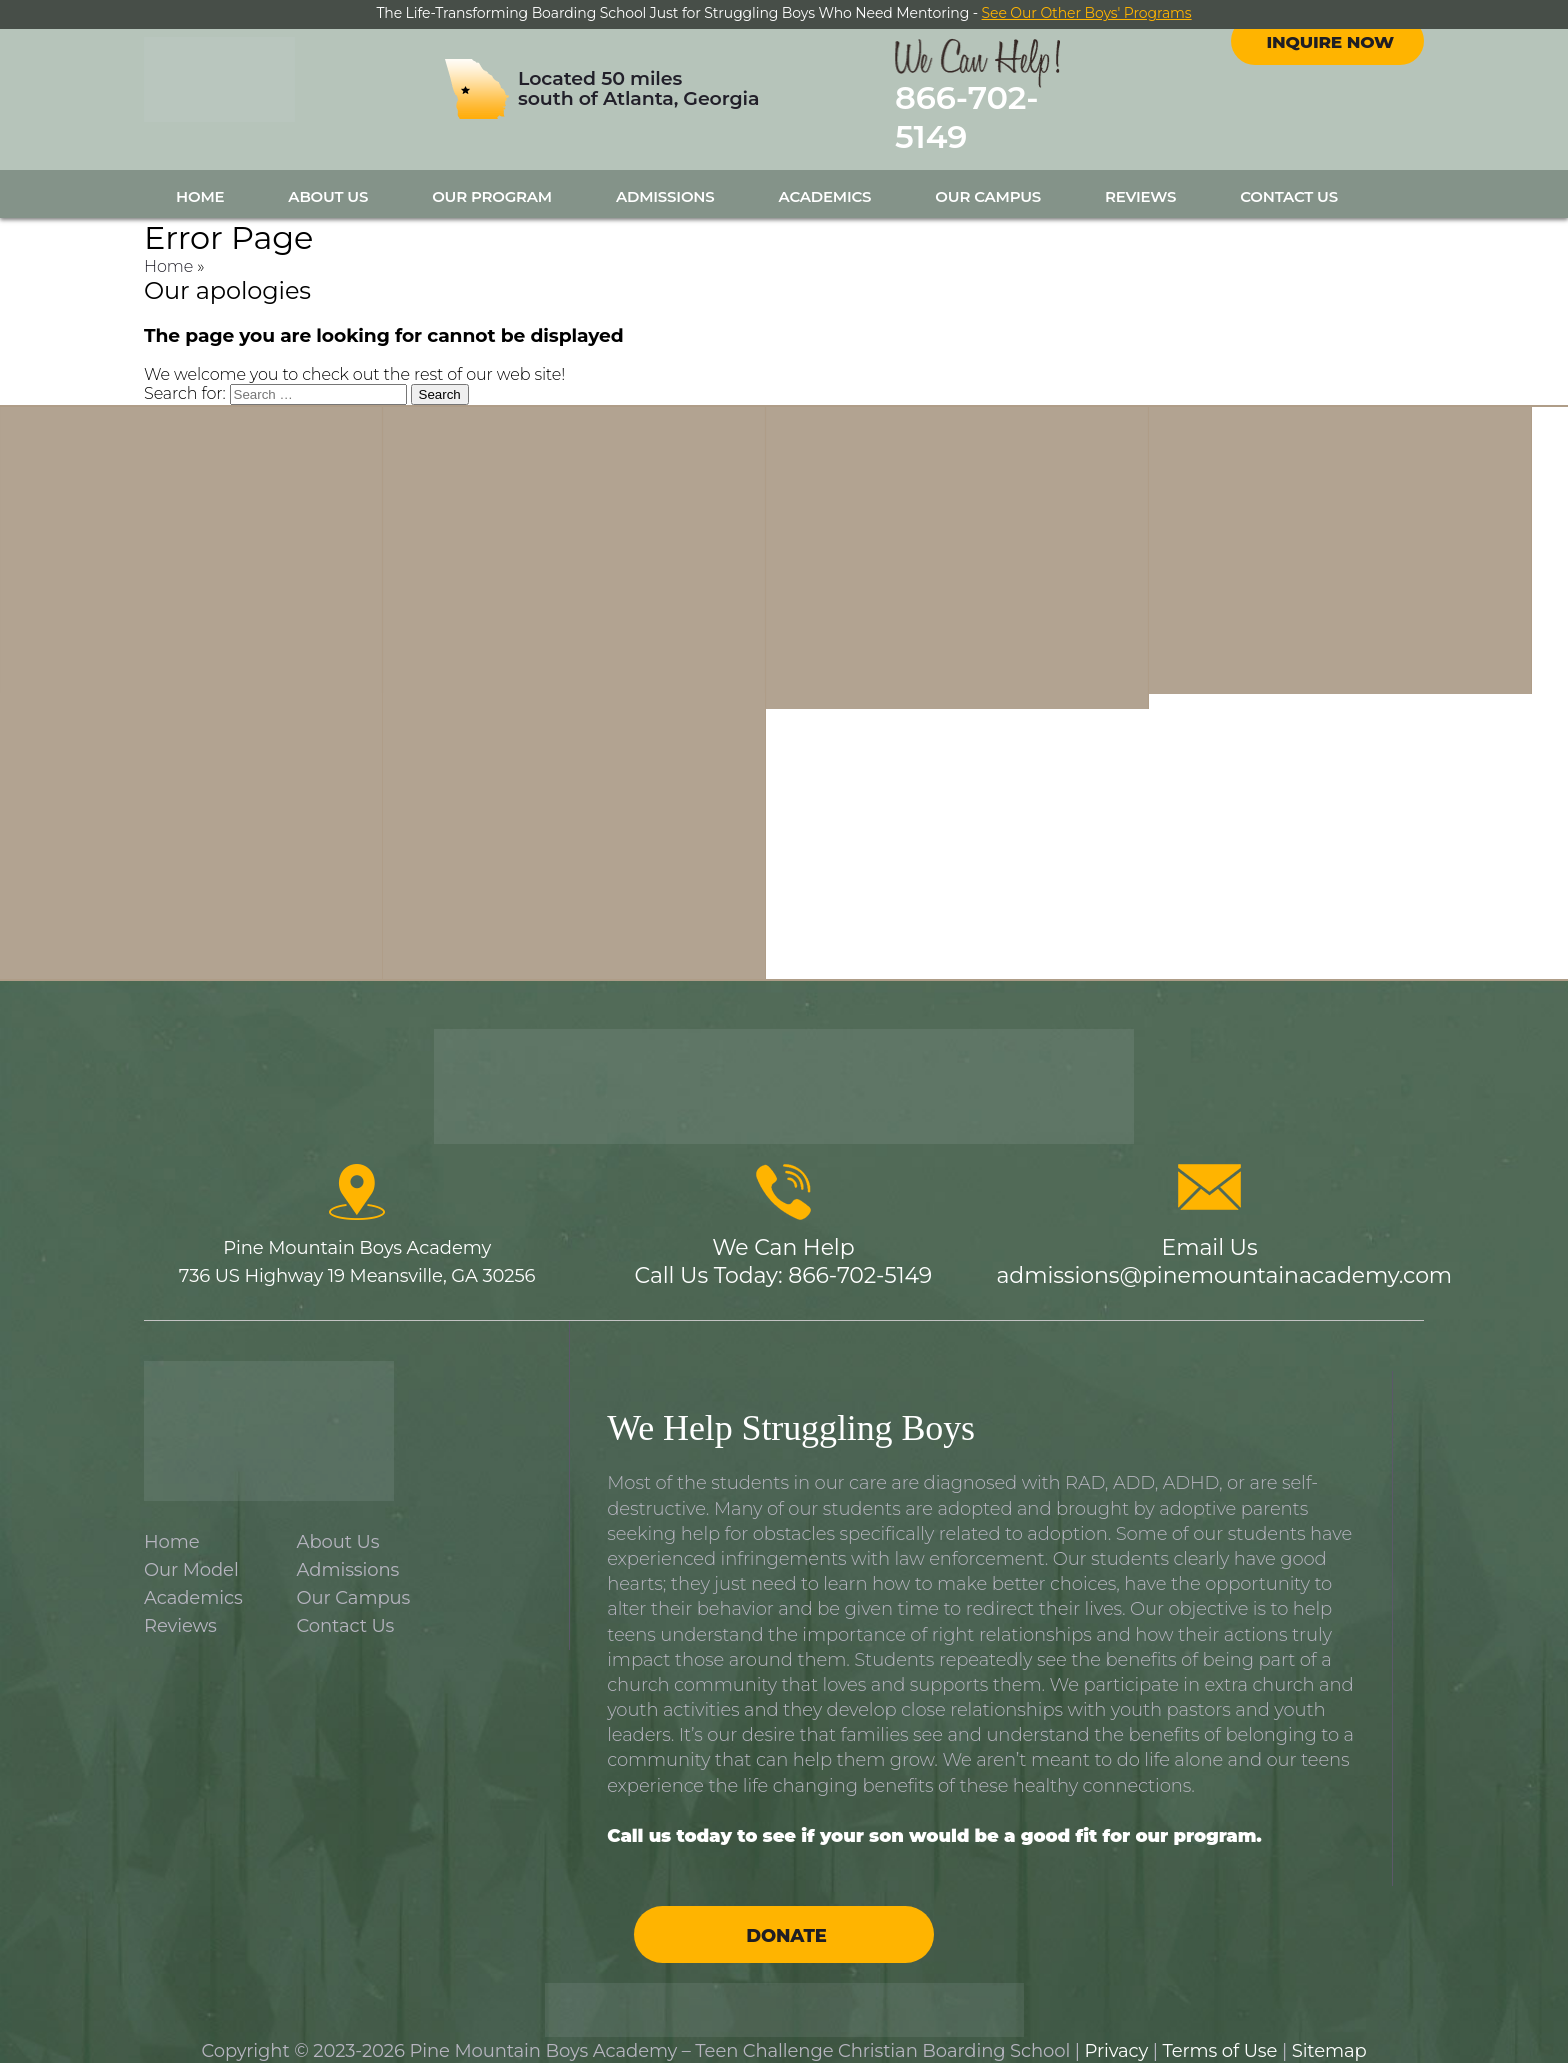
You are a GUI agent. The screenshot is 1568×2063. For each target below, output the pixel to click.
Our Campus (988, 176)
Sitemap (1329, 2031)
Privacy (1117, 2031)
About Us (328, 176)
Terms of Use (1220, 2031)
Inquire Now (1330, 113)
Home (200, 176)
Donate (786, 1916)
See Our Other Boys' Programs (1087, 13)
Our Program (492, 176)
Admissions (665, 176)
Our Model (191, 1551)
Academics (825, 176)
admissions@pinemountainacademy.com (1224, 1256)
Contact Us (1289, 176)
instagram (1346, 59)
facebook (1310, 59)
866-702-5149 (1022, 108)
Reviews (1140, 176)
